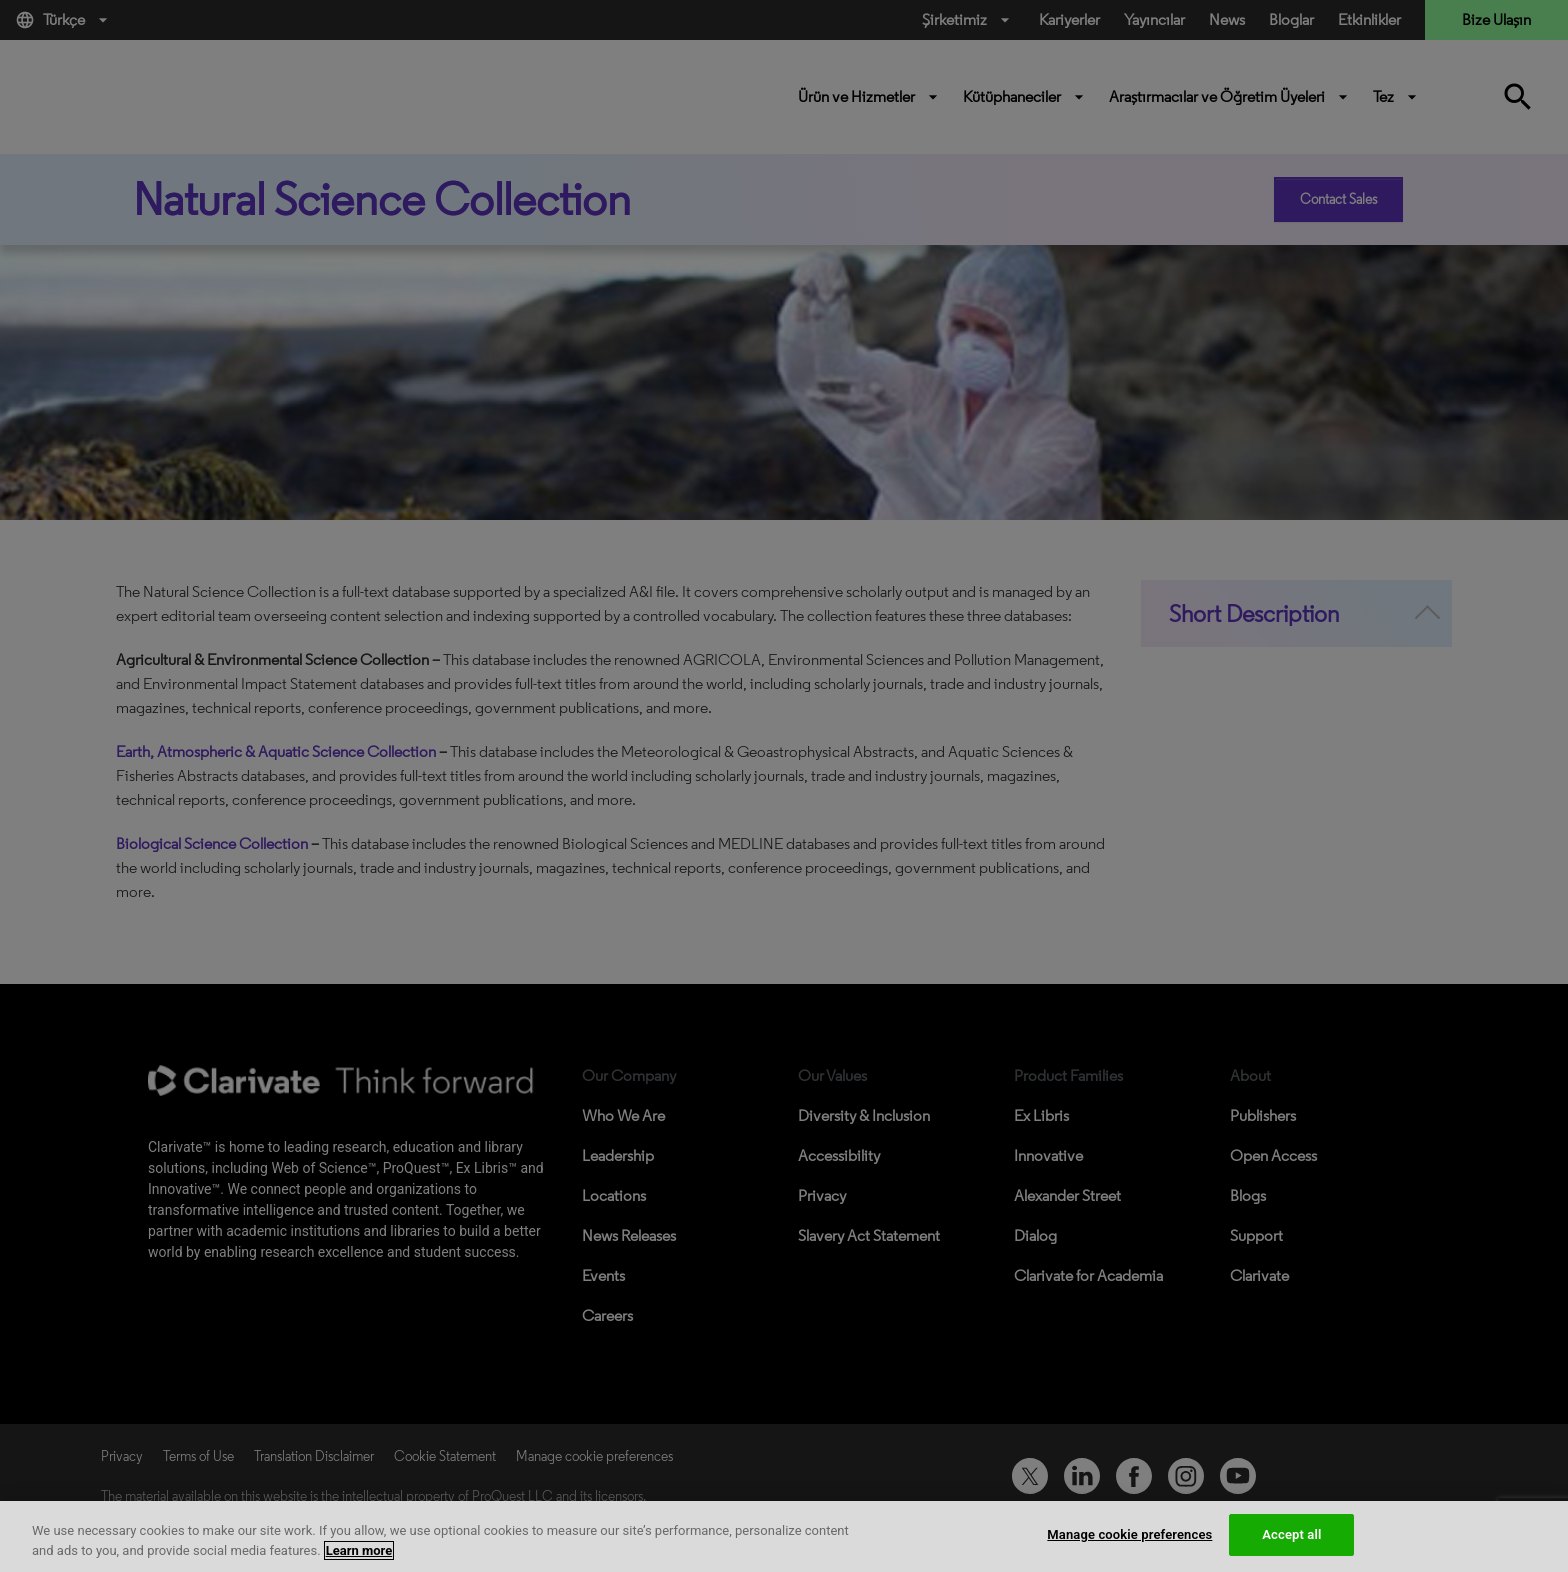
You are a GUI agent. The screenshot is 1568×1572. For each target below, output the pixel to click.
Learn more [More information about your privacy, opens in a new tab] (359, 1550)
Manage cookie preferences (1129, 1534)
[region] (784, 1536)
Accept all (1291, 1534)
